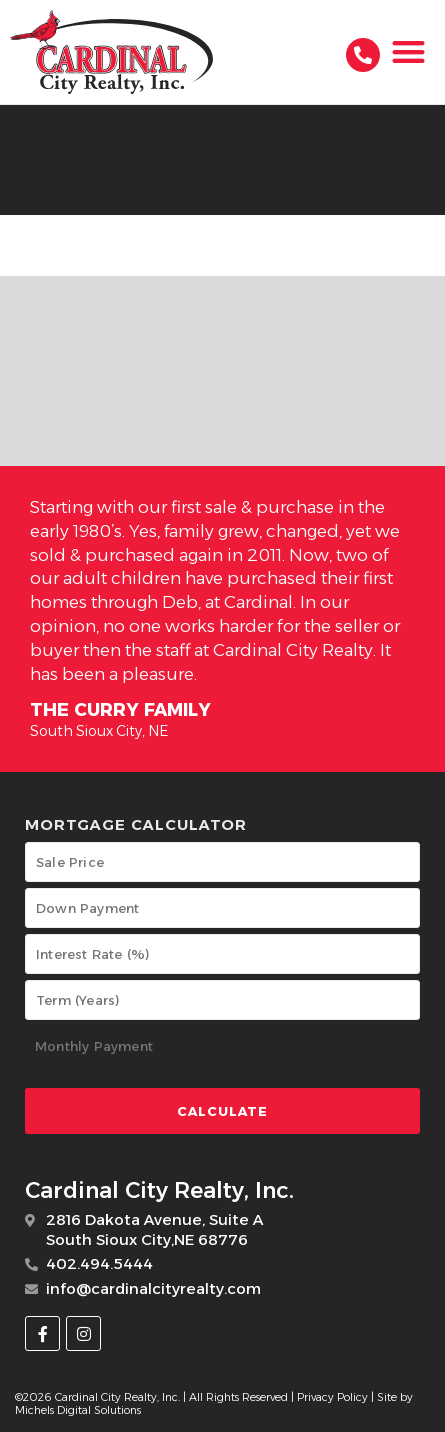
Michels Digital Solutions (78, 1410)
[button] (409, 52)
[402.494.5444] (363, 55)
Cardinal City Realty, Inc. (159, 1190)
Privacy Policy (332, 1397)
